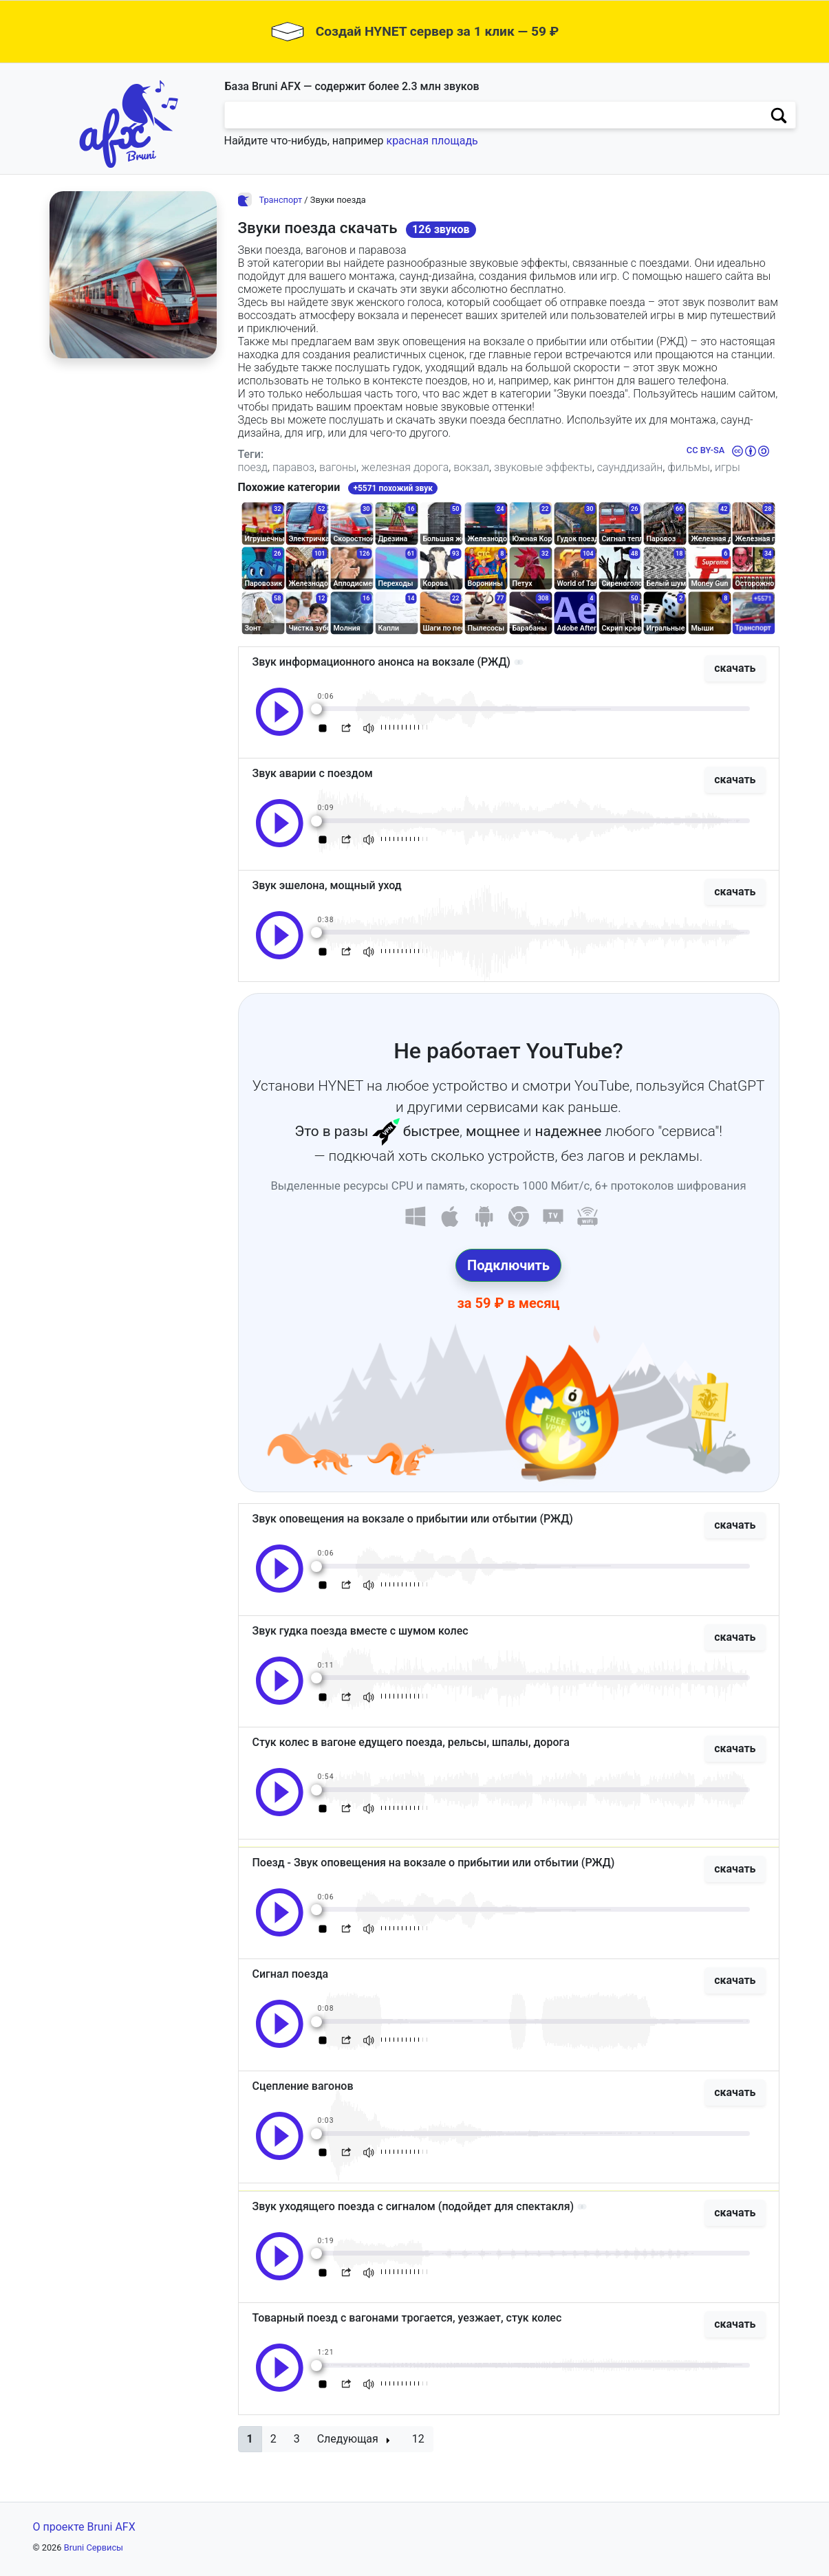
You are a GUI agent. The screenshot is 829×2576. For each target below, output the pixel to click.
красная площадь (431, 140)
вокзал (471, 467)
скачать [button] (734, 668)
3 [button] (297, 2438)
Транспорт (280, 200)
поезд (253, 467)
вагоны (337, 467)
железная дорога (405, 467)
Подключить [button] (508, 1265)
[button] (250, 2439)
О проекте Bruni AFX (84, 2526)
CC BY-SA (705, 450)
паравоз (293, 467)
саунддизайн (630, 467)
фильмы (688, 467)
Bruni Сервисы (93, 2547)
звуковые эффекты (543, 467)
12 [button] (418, 2438)
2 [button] (273, 2438)
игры (727, 467)
